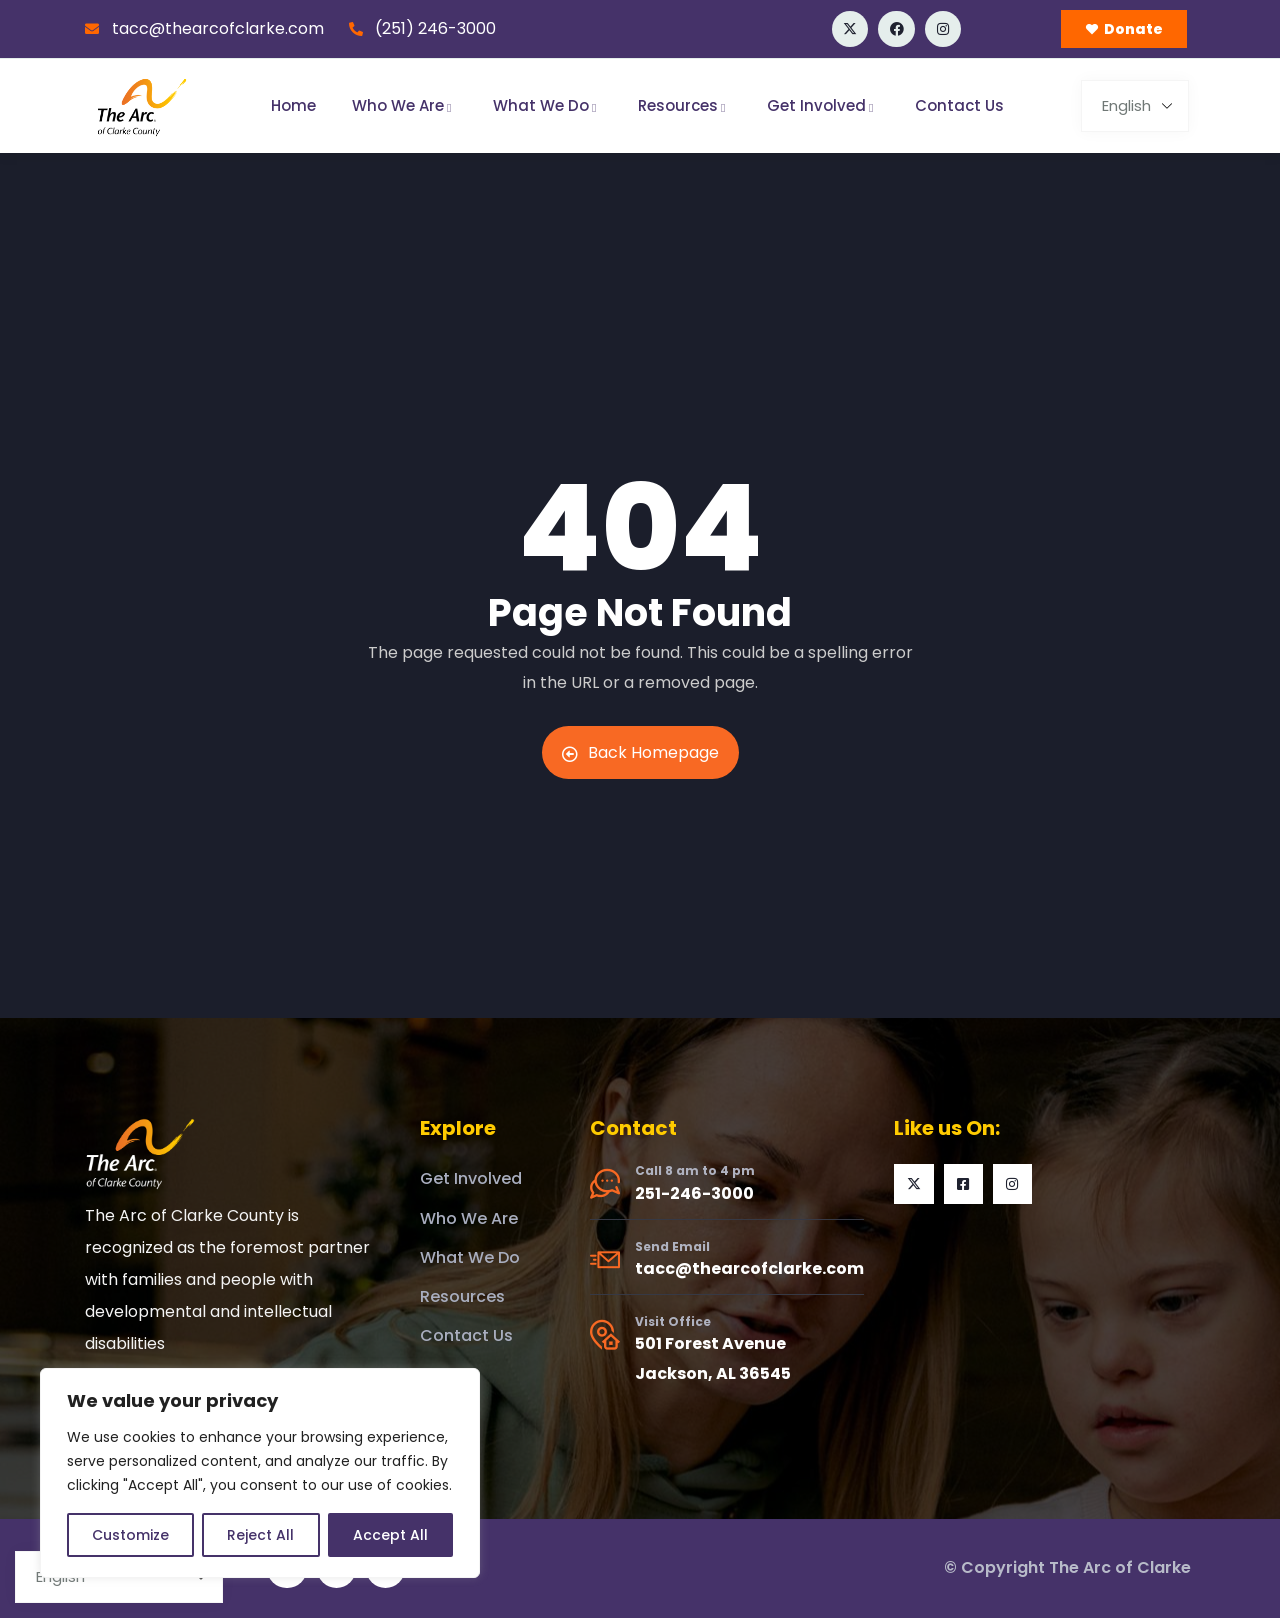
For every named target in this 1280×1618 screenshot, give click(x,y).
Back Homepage (640, 752)
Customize (130, 1535)
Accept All (390, 1535)
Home (293, 105)
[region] (260, 1473)
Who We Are (404, 105)
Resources (684, 105)
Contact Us (959, 105)
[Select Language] (1135, 106)
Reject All (260, 1535)
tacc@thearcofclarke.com (749, 1268)
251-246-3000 (694, 1193)
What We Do (547, 105)
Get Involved (823, 105)
